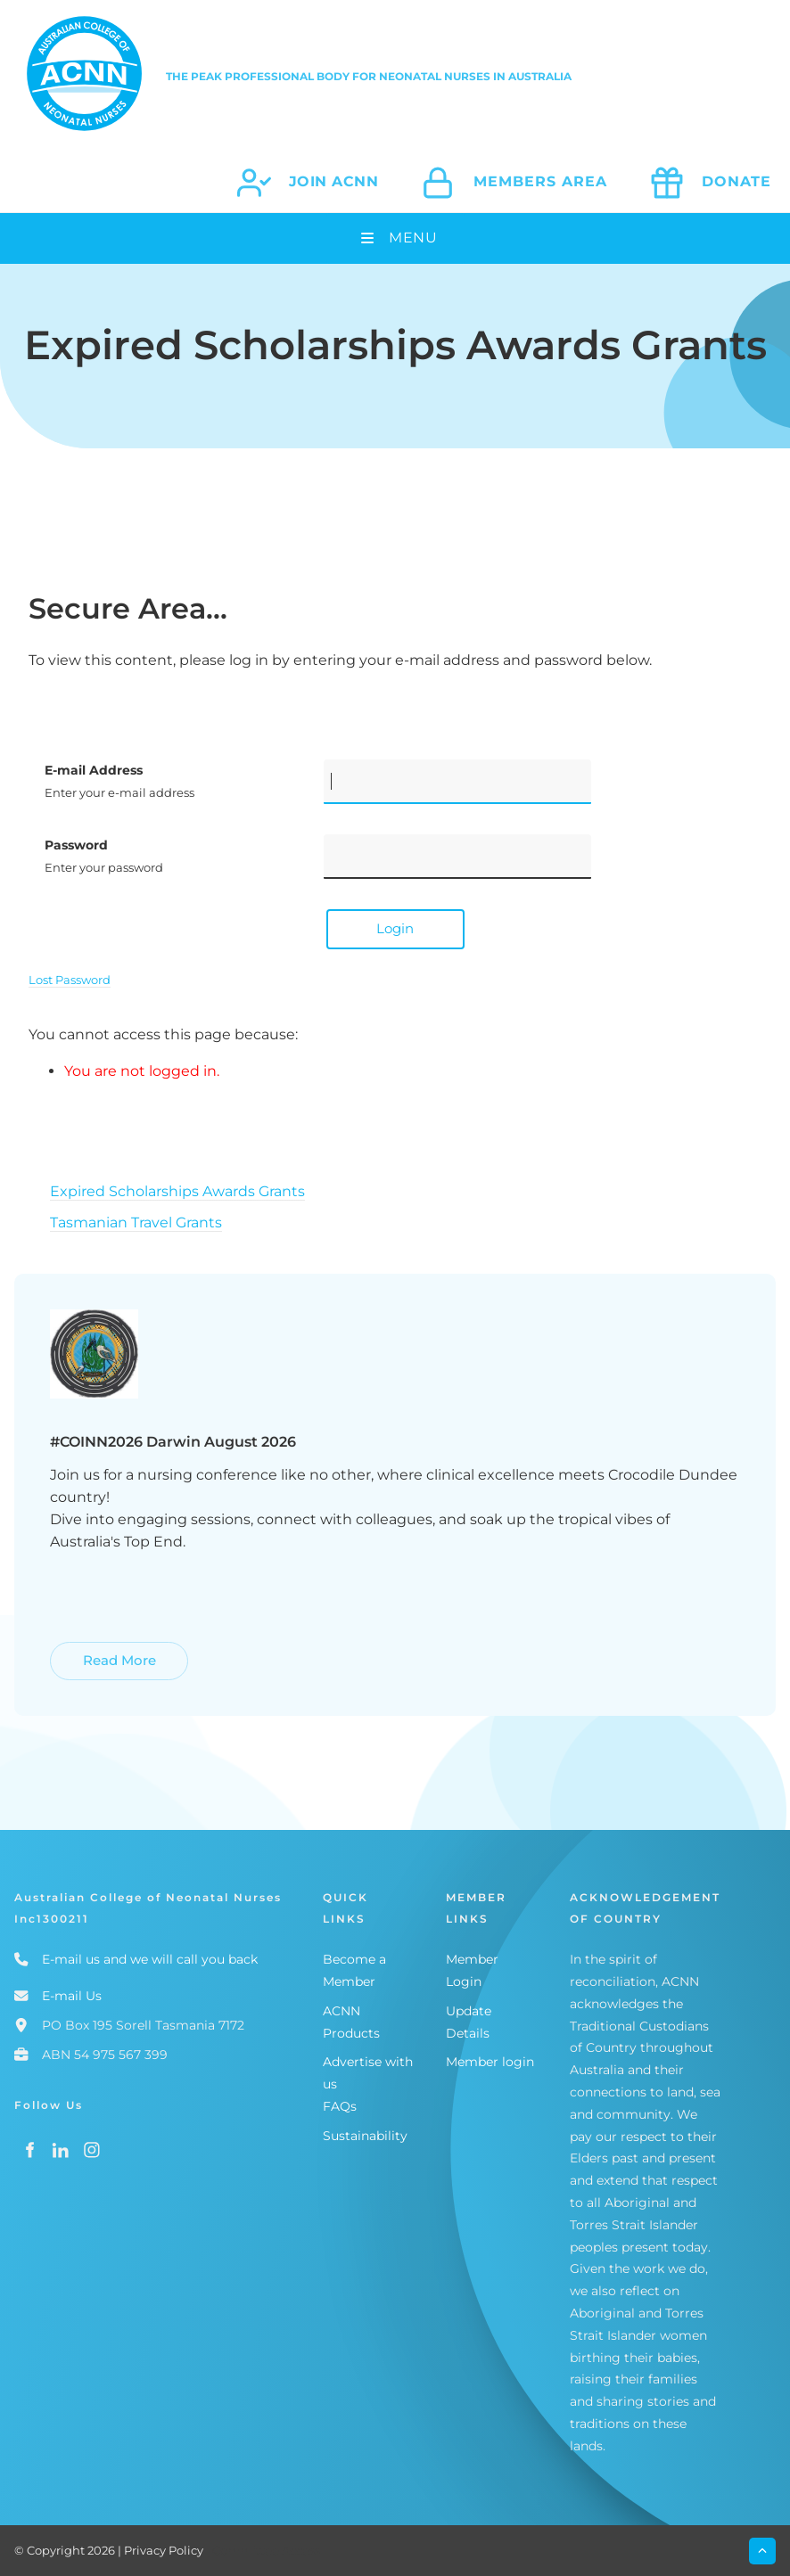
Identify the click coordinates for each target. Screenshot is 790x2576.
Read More (89, 1652)
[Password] (457, 856)
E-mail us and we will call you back (150, 1959)
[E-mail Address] (457, 781)
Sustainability (365, 2136)
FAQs (340, 2106)
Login (395, 928)
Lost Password (70, 979)
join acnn (334, 181)
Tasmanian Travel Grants (136, 1222)
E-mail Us (72, 1996)
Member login (490, 2062)
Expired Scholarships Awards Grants (177, 1191)
